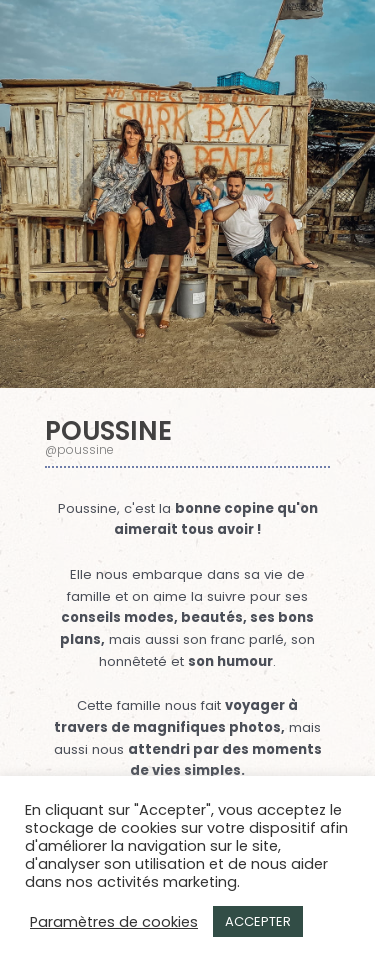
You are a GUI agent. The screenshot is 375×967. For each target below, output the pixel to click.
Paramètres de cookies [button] (114, 922)
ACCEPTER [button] (258, 921)
